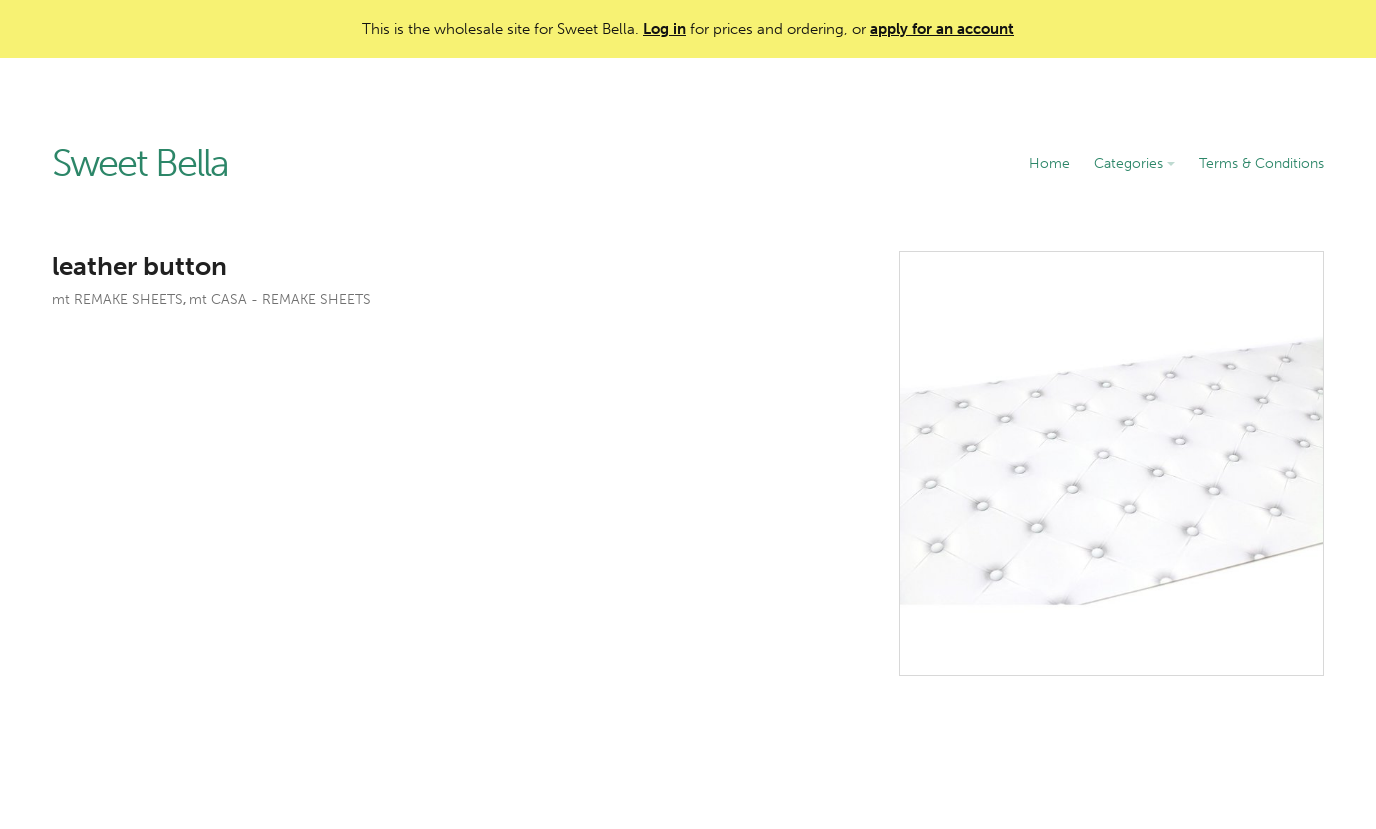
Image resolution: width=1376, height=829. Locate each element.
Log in (664, 29)
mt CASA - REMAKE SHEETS (280, 299)
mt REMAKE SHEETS (117, 299)
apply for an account (942, 29)
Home (1049, 163)
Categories (1134, 163)
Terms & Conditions (1261, 163)
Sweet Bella (140, 164)
